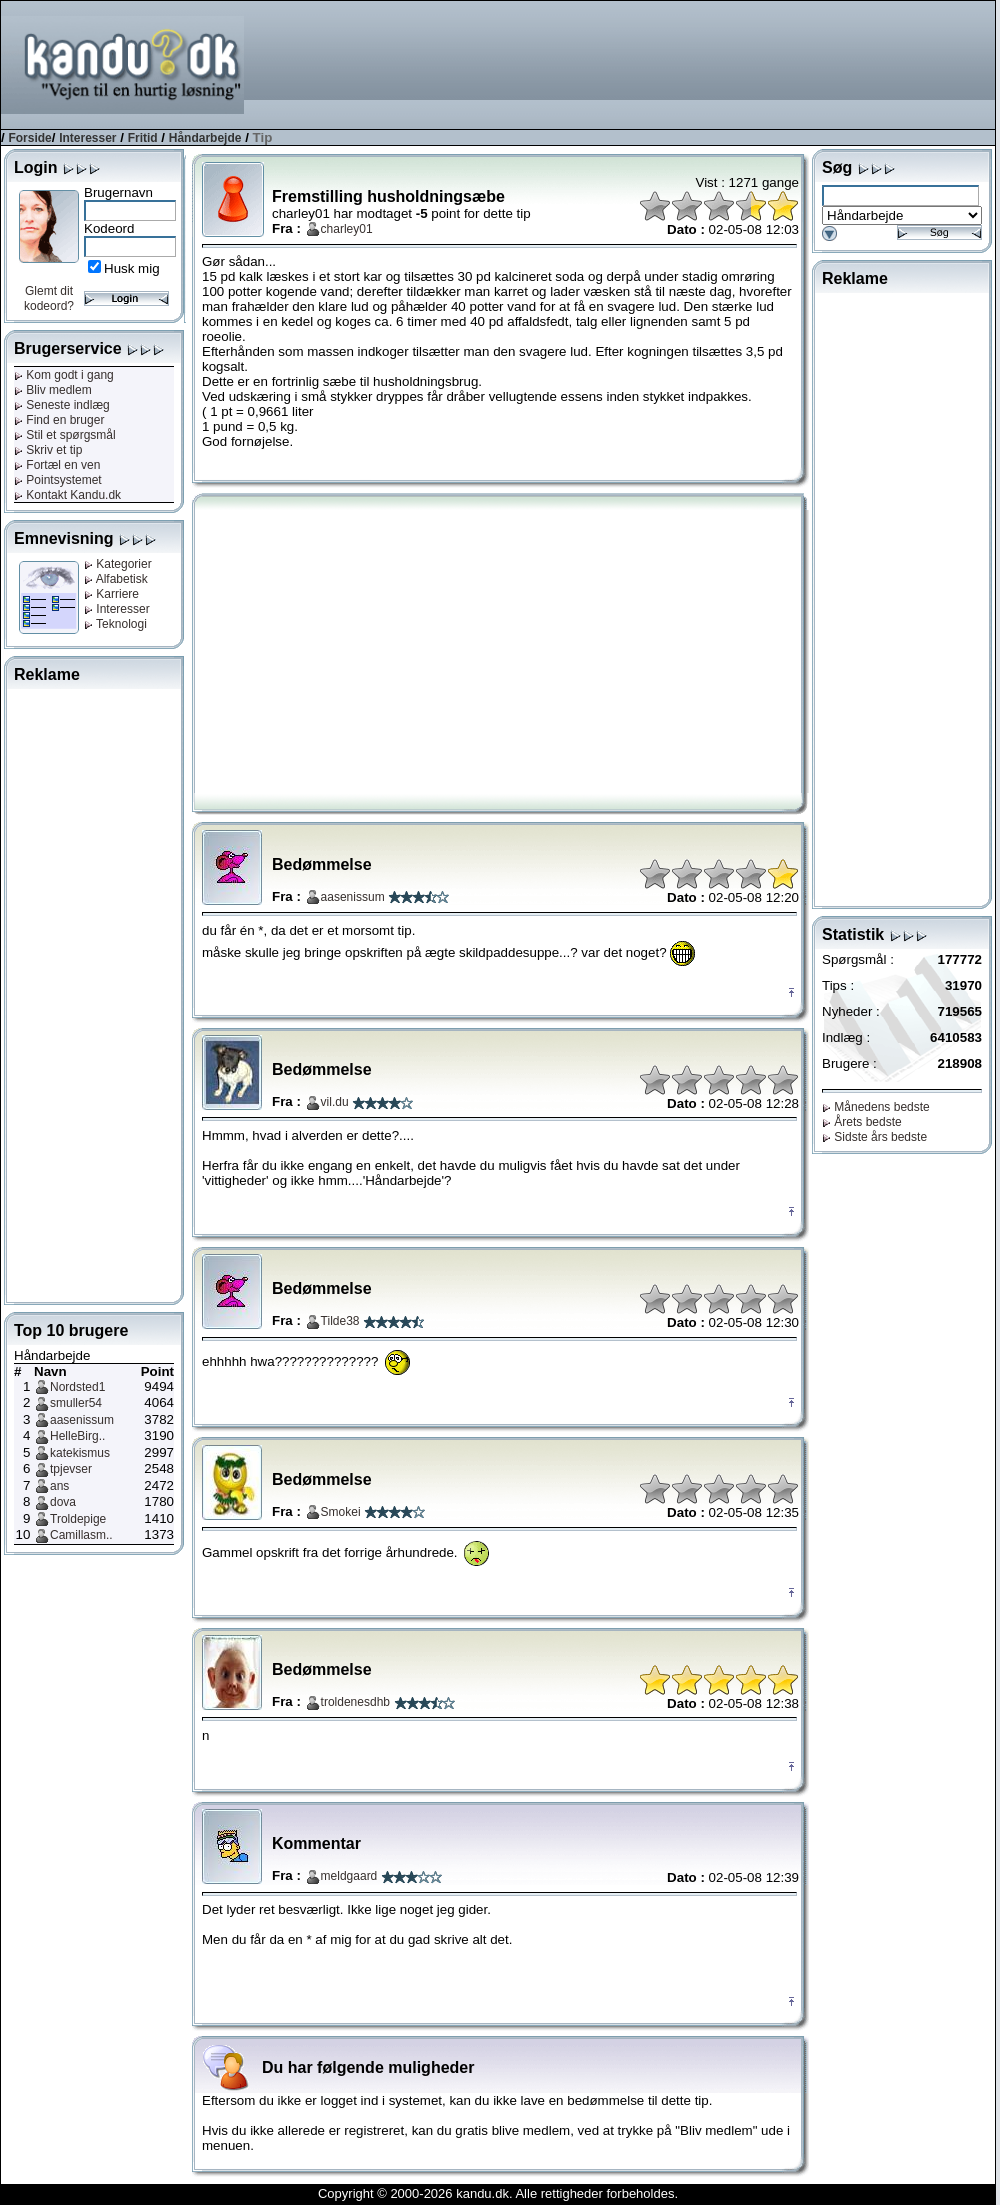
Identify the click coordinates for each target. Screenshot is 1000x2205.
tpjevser (71, 1469)
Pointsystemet (58, 480)
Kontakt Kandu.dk (67, 495)
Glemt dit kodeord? (49, 298)
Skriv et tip (48, 450)
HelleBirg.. (77, 1436)
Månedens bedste (876, 1107)
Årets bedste (862, 1122)
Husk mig (132, 268)
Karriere (111, 594)
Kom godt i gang (64, 375)
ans (59, 1486)
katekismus (80, 1453)
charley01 (347, 229)
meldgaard (349, 1876)
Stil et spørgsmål (65, 435)
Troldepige (78, 1519)
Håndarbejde (205, 138)
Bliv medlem (53, 390)
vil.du (335, 1102)
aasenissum (82, 1420)
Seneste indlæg (62, 405)
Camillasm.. (81, 1535)
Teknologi (115, 624)
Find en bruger (59, 420)
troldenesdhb (355, 1702)
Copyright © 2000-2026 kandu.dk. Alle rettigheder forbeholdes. (498, 2193)
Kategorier (118, 564)
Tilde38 (340, 1321)
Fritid (143, 138)
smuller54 (76, 1403)
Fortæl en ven (57, 465)
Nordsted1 (77, 1387)
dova (63, 1502)
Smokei (341, 1512)
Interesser (87, 138)
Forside (29, 138)
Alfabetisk (116, 579)
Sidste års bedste (874, 1137)
